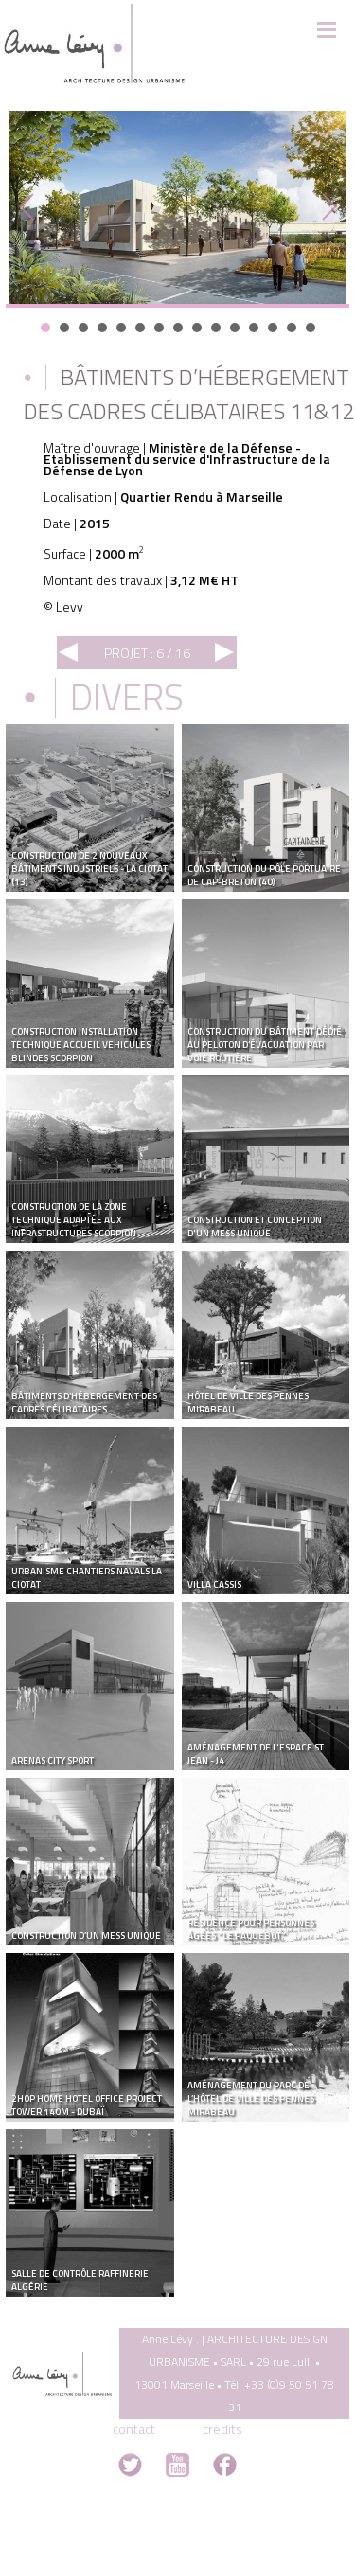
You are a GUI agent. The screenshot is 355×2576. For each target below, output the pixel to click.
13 (272, 327)
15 (310, 327)
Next (325, 207)
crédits (222, 2429)
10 (216, 327)
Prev (30, 207)
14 (291, 327)
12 (253, 327)
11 (235, 327)
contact (134, 2429)
